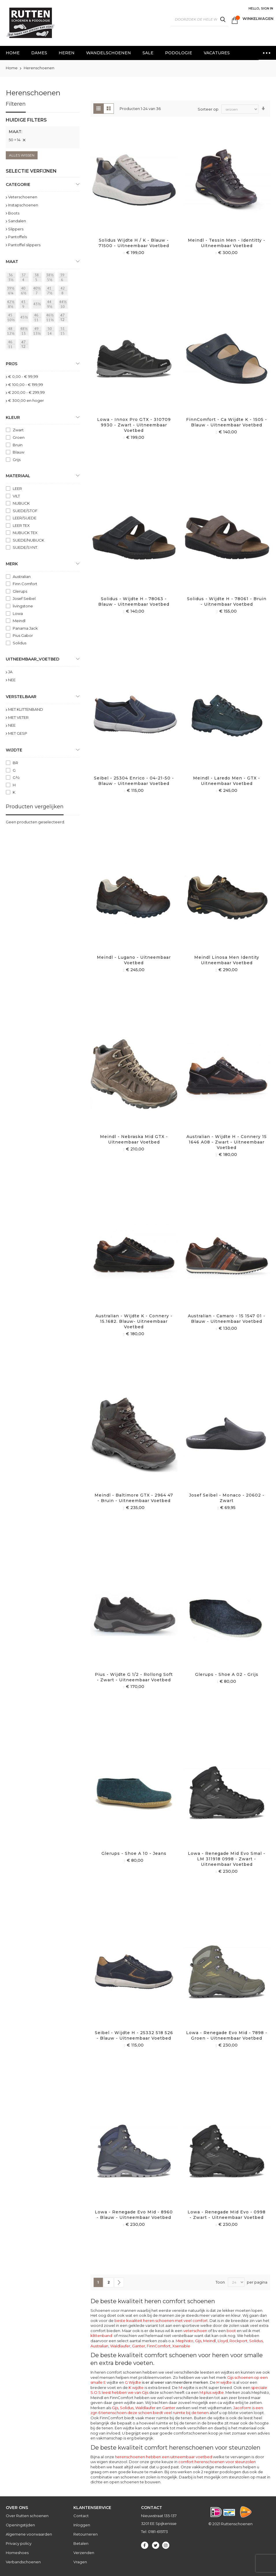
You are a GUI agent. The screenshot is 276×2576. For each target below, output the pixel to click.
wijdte (187, 2387)
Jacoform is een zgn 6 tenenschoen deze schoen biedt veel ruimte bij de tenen (176, 2410)
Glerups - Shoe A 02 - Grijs (226, 1674)
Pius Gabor (23, 635)
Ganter (138, 2346)
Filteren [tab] (16, 104)
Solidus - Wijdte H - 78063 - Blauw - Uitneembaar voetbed (133, 601)
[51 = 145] (64, 332)
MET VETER (18, 717)
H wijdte (224, 2382)
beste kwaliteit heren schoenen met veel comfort (161, 2320)
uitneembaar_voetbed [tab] (32, 659)
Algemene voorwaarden (29, 2534)
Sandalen (17, 221)
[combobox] (199, 19)
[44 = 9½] (51, 305)
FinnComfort (159, 2346)
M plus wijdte (211, 2392)
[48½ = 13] (25, 332)
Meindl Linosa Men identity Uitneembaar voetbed (226, 960)
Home (12, 68)
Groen (19, 437)
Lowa (18, 613)
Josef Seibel (24, 598)
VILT (16, 496)
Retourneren (85, 2534)
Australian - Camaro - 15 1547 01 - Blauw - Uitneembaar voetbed (226, 1318)
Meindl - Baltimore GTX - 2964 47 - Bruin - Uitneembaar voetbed (134, 1498)
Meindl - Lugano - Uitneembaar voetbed (134, 960)
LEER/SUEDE (24, 518)
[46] (12, 345)
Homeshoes (17, 2552)
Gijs (198, 2340)
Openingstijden (20, 2525)
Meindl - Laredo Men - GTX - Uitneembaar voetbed (226, 780)
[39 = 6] (64, 278)
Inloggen (81, 2525)
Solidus (256, 2340)
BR (15, 762)
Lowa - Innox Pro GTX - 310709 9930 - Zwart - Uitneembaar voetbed (134, 425)
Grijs (17, 459)
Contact (81, 2515)
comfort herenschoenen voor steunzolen (217, 2461)
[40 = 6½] (25, 292)
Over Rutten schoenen (27, 2515)
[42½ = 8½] (12, 305)
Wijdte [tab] (14, 750)
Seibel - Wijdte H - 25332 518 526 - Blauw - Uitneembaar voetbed (134, 2035)
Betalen (80, 2543)
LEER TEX (21, 525)
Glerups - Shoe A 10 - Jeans (133, 1853)
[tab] (42, 132)
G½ (16, 777)
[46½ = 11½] (51, 318)
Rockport (238, 2340)
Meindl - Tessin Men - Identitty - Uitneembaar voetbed (226, 243)
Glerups (20, 591)
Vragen (80, 2562)
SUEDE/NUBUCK (28, 540)
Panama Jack (25, 628)
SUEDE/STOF (25, 510)
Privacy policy (19, 2543)
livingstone (23, 606)
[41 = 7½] (51, 292)
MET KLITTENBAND (25, 709)
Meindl (209, 2340)
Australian (99, 2346)
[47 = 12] (64, 318)
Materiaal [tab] (18, 475)
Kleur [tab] (13, 417)
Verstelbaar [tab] (21, 696)
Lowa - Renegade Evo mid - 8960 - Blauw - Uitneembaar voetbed (134, 2214)
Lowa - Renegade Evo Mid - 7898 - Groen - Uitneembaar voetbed (226, 2035)
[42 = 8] (64, 292)
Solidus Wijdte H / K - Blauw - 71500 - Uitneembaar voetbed (134, 243)
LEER (17, 488)
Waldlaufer (120, 2346)
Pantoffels (17, 236)
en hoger (26, 400)
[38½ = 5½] (51, 278)
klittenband (101, 2335)
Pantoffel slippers (24, 245)
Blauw (18, 452)
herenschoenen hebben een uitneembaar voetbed (163, 2456)
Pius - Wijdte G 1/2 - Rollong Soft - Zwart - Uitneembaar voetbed (134, 1677)
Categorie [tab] (18, 184)
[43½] (38, 305)
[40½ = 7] (38, 292)
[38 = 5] (38, 278)
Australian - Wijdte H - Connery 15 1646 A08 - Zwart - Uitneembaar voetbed (226, 1142)
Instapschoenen (23, 205)
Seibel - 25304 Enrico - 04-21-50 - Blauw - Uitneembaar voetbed (134, 780)
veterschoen (195, 2330)
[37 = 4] (25, 278)
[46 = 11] (38, 318)
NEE (12, 680)
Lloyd (223, 2340)
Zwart (18, 430)
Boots (13, 213)
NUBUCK (21, 503)
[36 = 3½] (12, 278)
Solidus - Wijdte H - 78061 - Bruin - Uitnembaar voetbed (226, 601)
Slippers (15, 229)
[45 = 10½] (12, 318)
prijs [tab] (11, 363)
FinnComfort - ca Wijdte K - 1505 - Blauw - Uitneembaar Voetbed (226, 422)
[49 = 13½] (38, 332)
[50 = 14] (51, 332)
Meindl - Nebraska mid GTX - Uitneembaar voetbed (134, 1139)
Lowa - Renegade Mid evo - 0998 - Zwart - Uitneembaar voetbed (227, 2214)
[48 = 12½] (12, 332)
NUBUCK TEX (25, 532)
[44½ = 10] (64, 305)
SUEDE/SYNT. (25, 547)
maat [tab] (12, 261)
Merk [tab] (12, 563)
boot (231, 2330)
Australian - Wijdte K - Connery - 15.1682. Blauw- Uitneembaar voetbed (134, 1321)
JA (10, 671)
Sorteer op (208, 109)
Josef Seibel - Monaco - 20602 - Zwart (226, 1498)
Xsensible (181, 2346)
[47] (25, 345)
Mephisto (184, 2340)
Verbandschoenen (23, 2562)
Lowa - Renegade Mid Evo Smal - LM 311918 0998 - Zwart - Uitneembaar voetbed (226, 1859)
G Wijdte (166, 2382)
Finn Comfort (25, 583)
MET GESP (17, 733)
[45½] (25, 318)
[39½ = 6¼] (12, 292)
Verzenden (83, 2552)
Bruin (18, 445)
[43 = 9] (25, 305)
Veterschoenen (22, 197)
